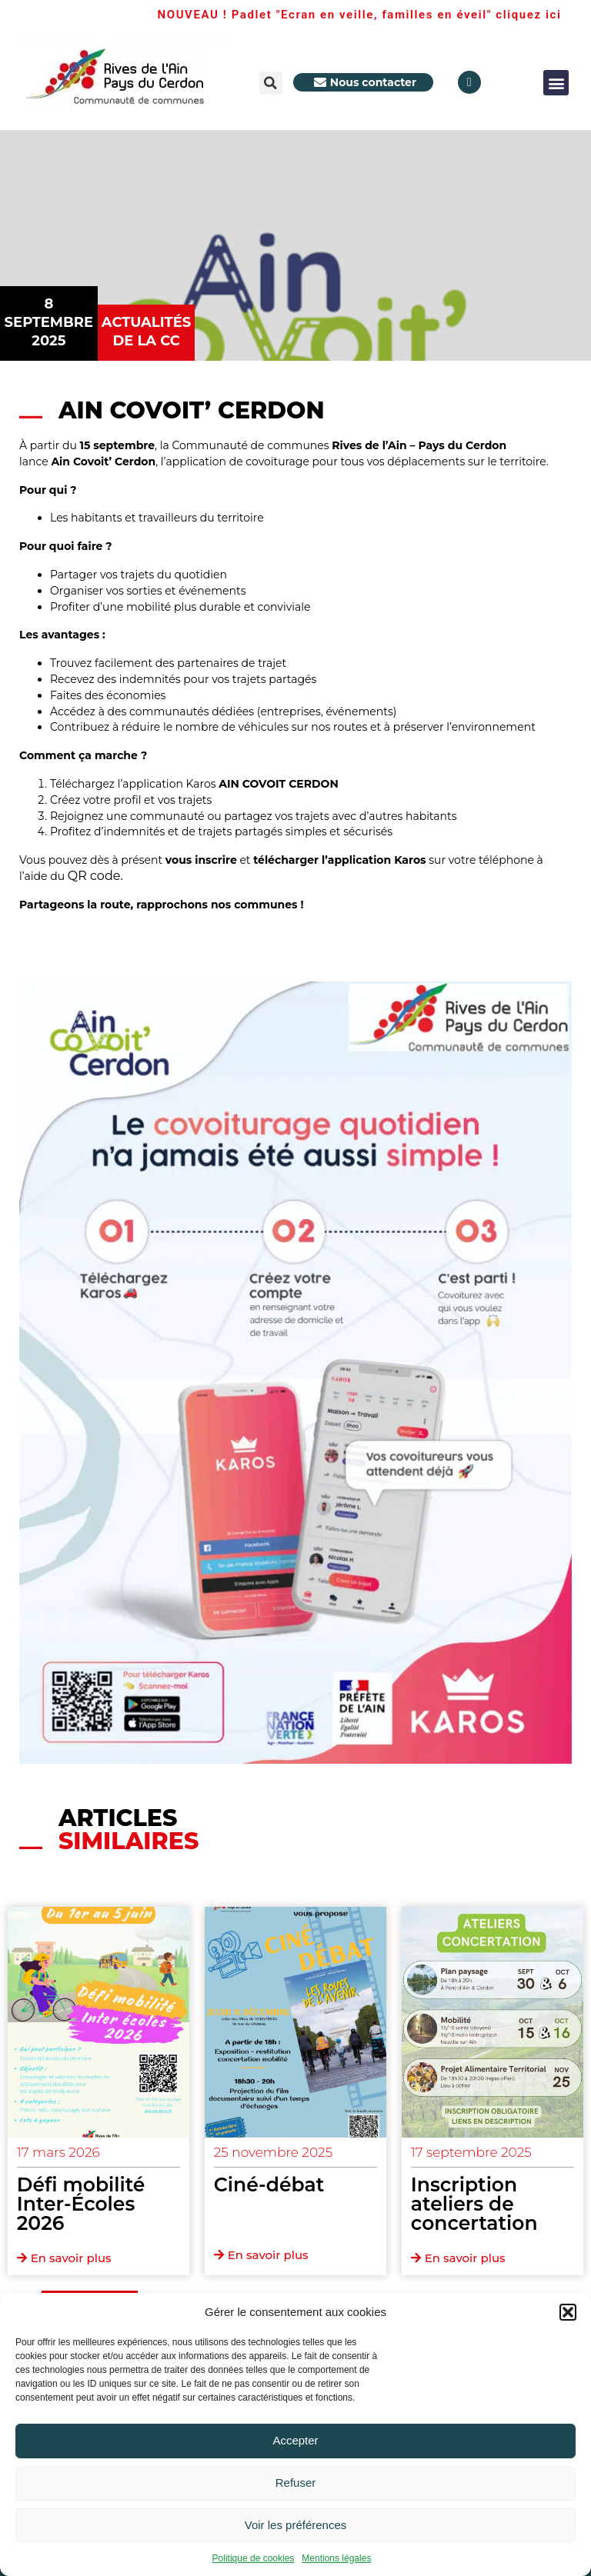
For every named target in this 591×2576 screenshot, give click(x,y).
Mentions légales (336, 2558)
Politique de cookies (253, 2558)
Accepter (295, 2440)
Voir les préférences (296, 2524)
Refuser (295, 2482)
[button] (568, 2312)
